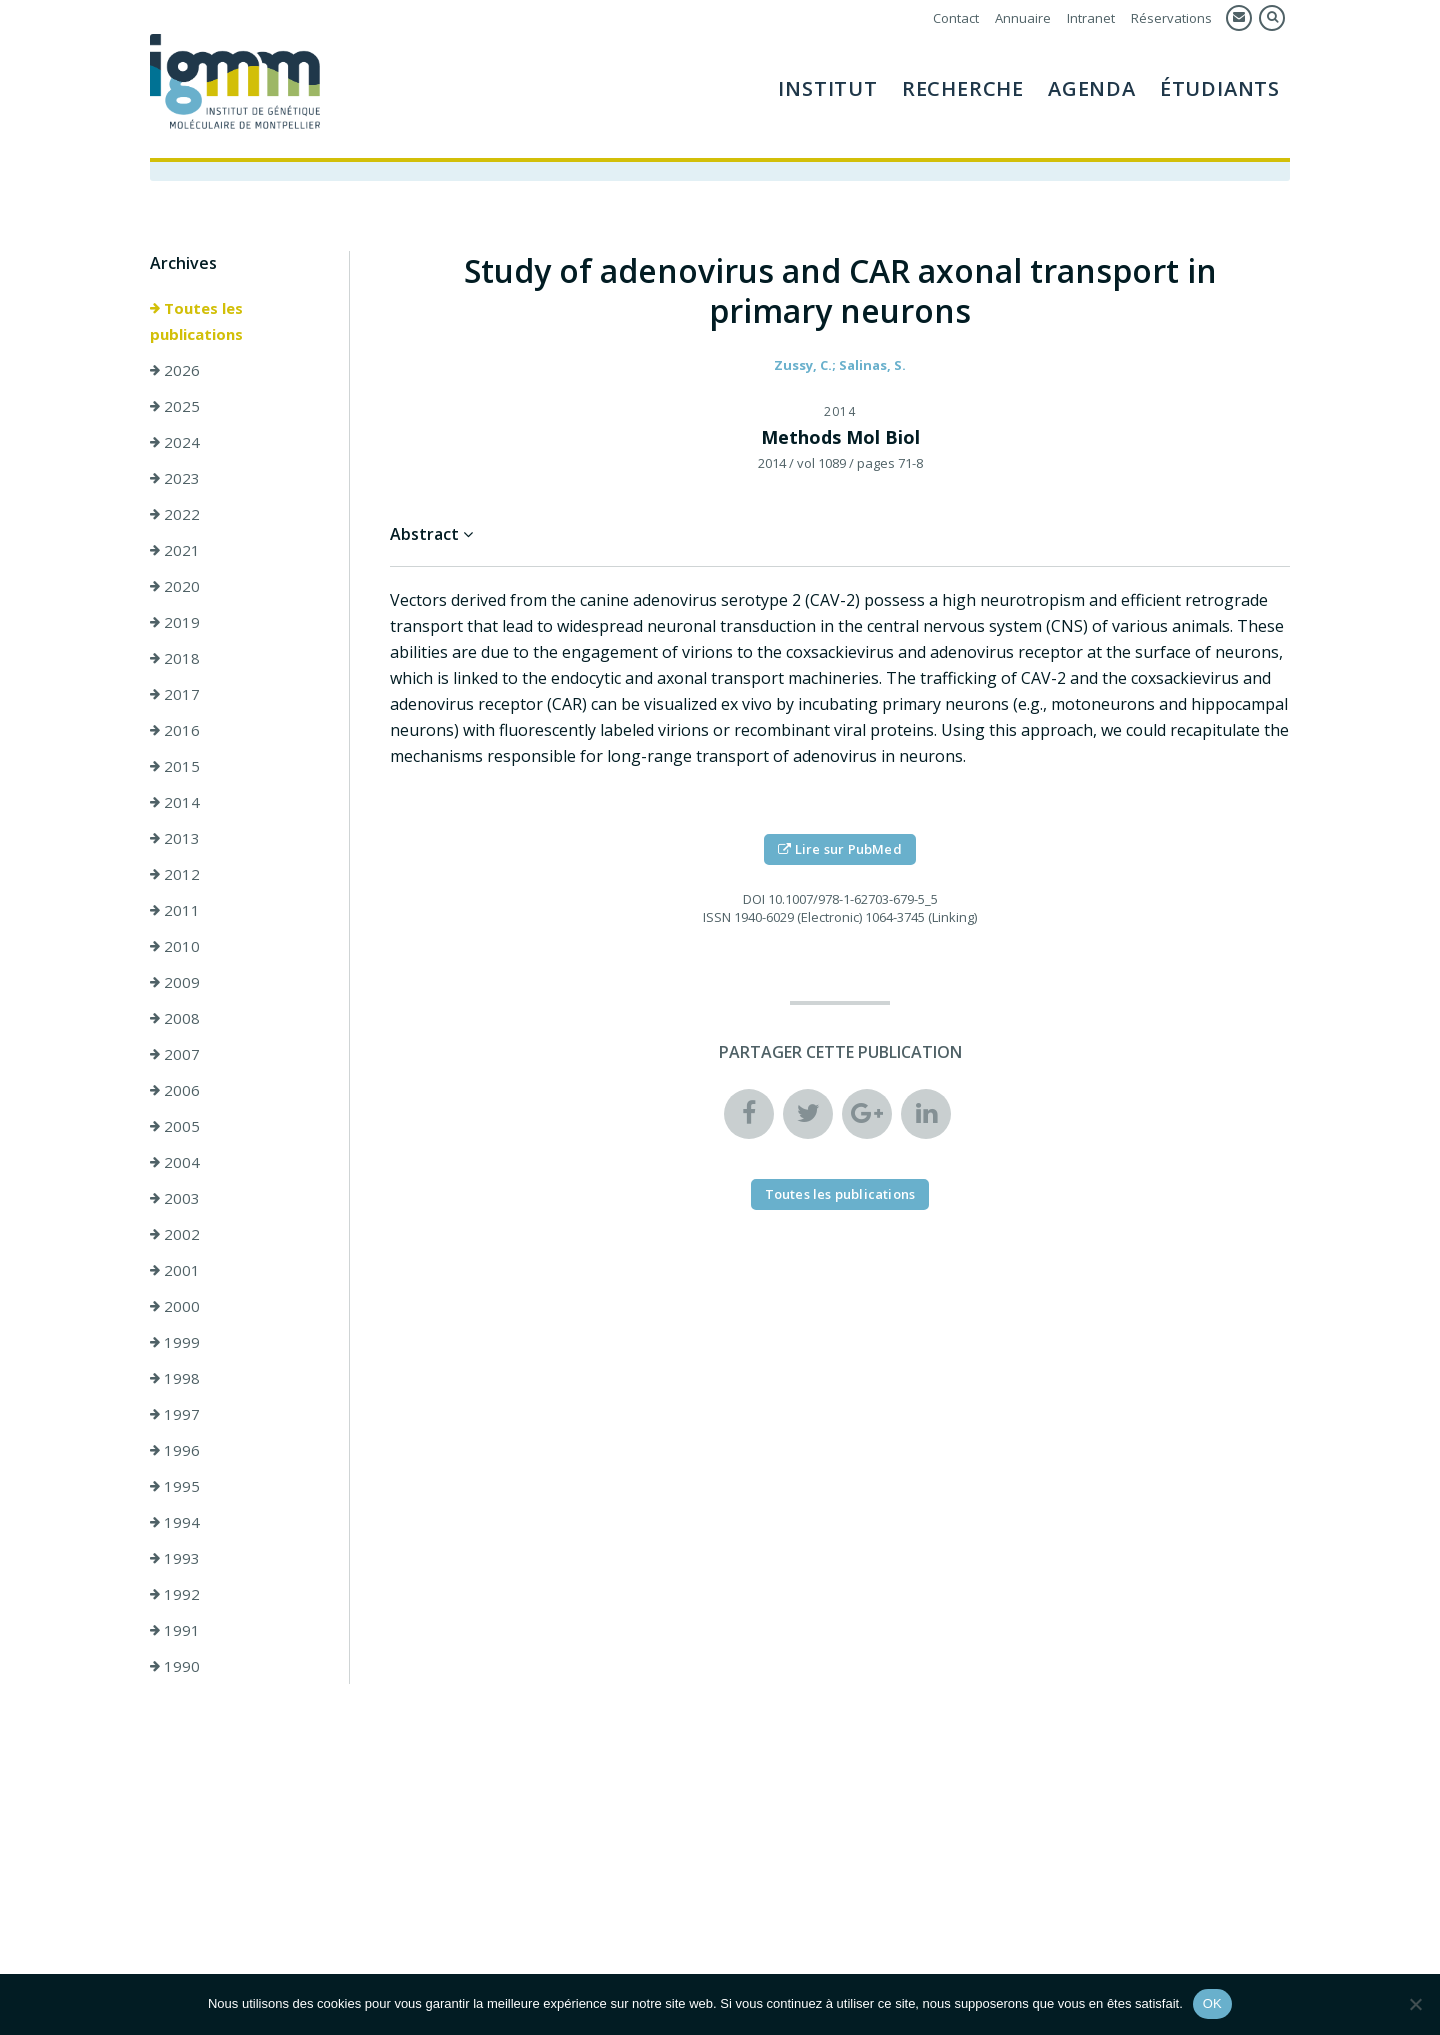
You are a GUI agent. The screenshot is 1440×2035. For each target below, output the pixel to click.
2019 (175, 623)
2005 (175, 1127)
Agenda (1092, 88)
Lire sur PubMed (839, 850)
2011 (175, 911)
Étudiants (1220, 88)
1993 (175, 1559)
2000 (175, 1307)
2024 (175, 443)
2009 (175, 983)
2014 (175, 803)
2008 (175, 1019)
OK (1212, 2003)
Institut (827, 88)
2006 (175, 1091)
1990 (175, 1667)
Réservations (1171, 18)
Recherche (963, 88)
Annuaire (1023, 18)
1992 (175, 1595)
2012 (175, 875)
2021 (175, 551)
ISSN (717, 918)
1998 (175, 1379)
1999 (175, 1343)
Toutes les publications (196, 322)
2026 (175, 371)
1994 (175, 1523)
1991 (175, 1631)
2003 (175, 1199)
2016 (175, 731)
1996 (175, 1451)
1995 (175, 1487)
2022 (175, 515)
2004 (175, 1163)
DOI (754, 900)
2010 (175, 947)
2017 (175, 695)
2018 (175, 659)
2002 (175, 1235)
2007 (175, 1055)
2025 (175, 407)
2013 (175, 839)
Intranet (1091, 18)
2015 (175, 767)
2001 (175, 1271)
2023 (175, 479)
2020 (175, 587)
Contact (956, 18)
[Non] (1415, 2004)
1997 (175, 1415)
